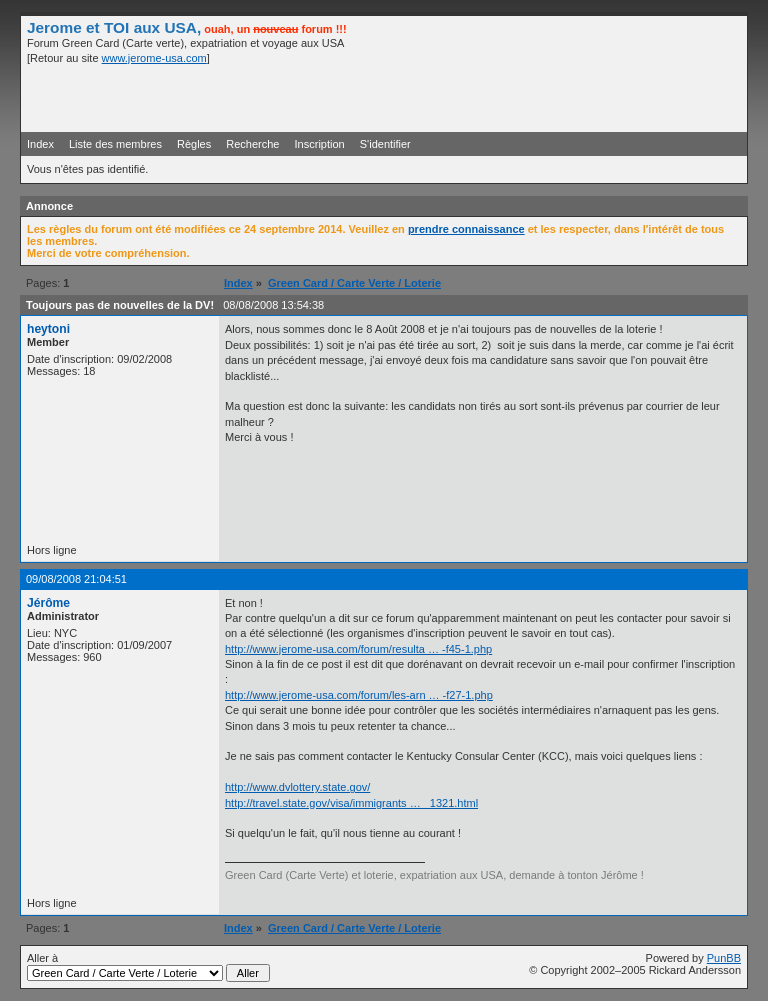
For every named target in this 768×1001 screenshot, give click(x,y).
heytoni (48, 329)
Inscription (320, 144)
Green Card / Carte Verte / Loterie (354, 283)
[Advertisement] (507, 97)
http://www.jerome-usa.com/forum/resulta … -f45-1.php (358, 649)
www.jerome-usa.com (154, 58)
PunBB (724, 958)
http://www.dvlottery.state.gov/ (297, 787)
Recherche (252, 144)
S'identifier (385, 144)
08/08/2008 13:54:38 (273, 305)
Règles (194, 144)
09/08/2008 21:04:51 (76, 579)
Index (40, 144)
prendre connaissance (466, 229)
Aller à (148, 967)
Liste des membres (115, 144)
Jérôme (48, 603)
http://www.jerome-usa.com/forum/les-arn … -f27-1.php (359, 695)
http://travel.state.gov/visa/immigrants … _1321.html (351, 803)
